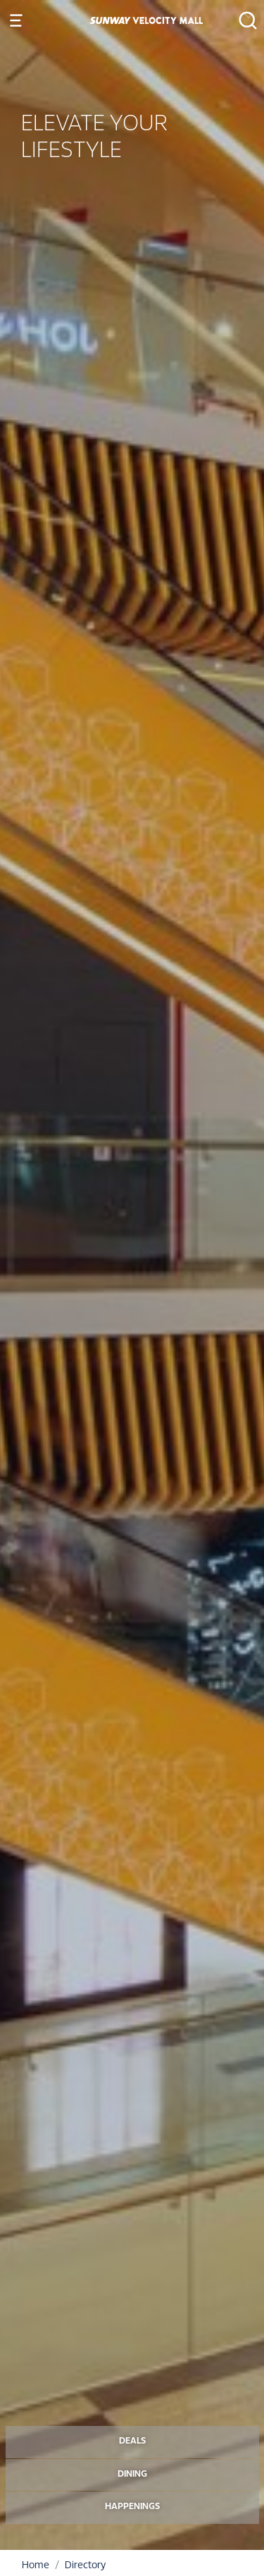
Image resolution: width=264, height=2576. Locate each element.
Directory (85, 2565)
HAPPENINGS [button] (132, 2507)
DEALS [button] (132, 2441)
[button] (243, 20)
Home (35, 2565)
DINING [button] (132, 2474)
